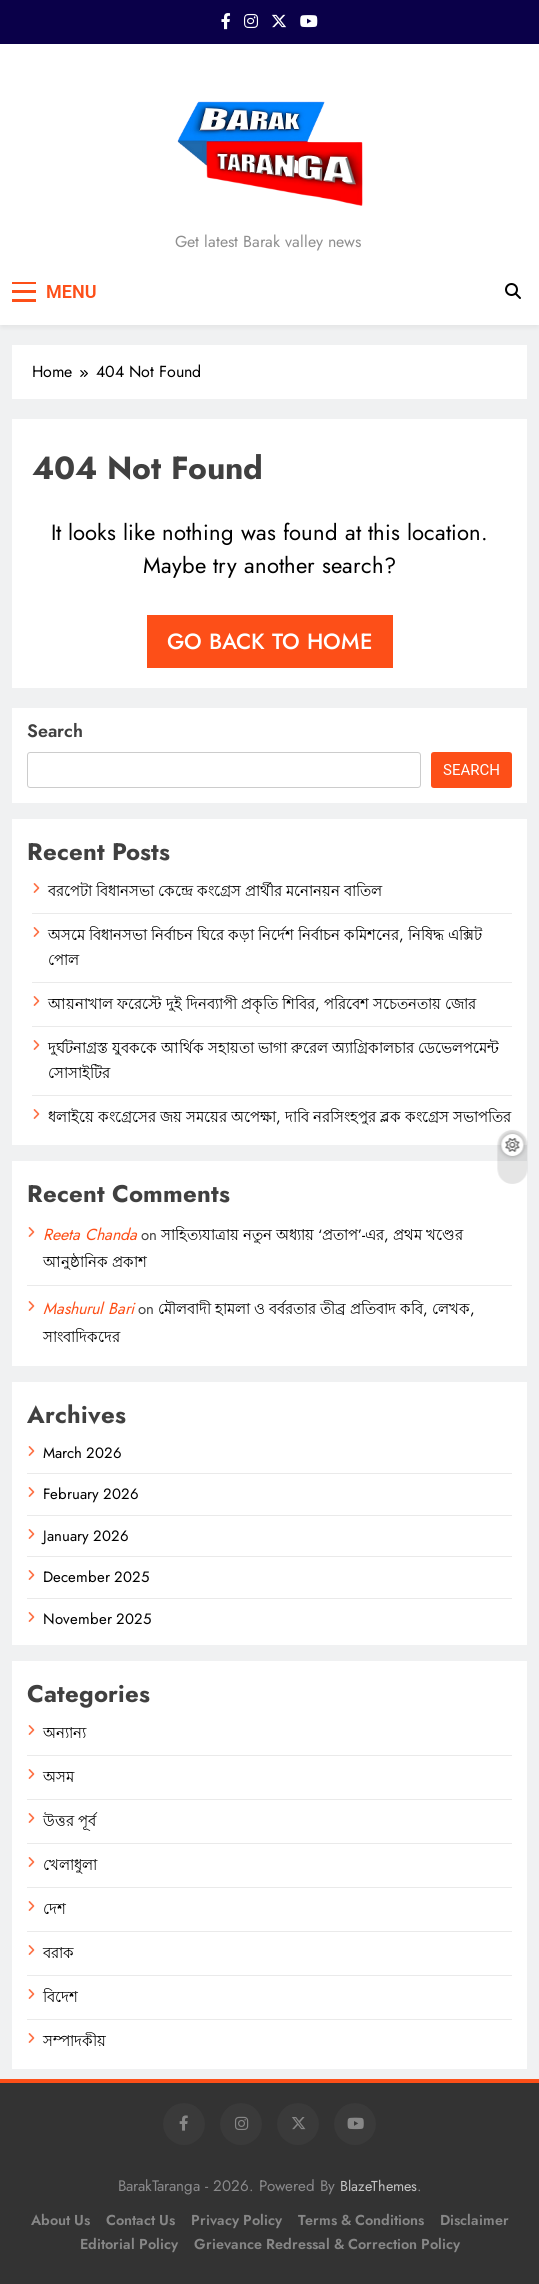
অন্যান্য (64, 1733)
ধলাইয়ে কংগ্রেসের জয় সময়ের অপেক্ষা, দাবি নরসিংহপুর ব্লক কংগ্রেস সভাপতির (279, 1117)
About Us (60, 2220)
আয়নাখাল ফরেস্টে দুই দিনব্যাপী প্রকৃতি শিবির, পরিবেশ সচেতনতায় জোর (262, 1004)
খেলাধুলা (70, 1865)
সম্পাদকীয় (74, 2041)
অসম (58, 1777)
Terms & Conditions (361, 2220)
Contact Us (140, 2220)
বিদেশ (60, 1997)
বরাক (58, 1953)
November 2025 (97, 1619)
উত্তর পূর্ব (69, 1821)
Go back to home (270, 641)
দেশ (54, 1909)
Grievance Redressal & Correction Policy (327, 2244)
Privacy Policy (236, 2220)
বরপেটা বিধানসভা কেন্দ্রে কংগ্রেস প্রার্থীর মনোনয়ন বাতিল (215, 891)
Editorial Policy (129, 2244)
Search (55, 731)
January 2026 (86, 1536)
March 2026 (82, 1453)
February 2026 (91, 1494)
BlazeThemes (378, 2186)
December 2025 (96, 1577)
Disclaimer (474, 2220)
